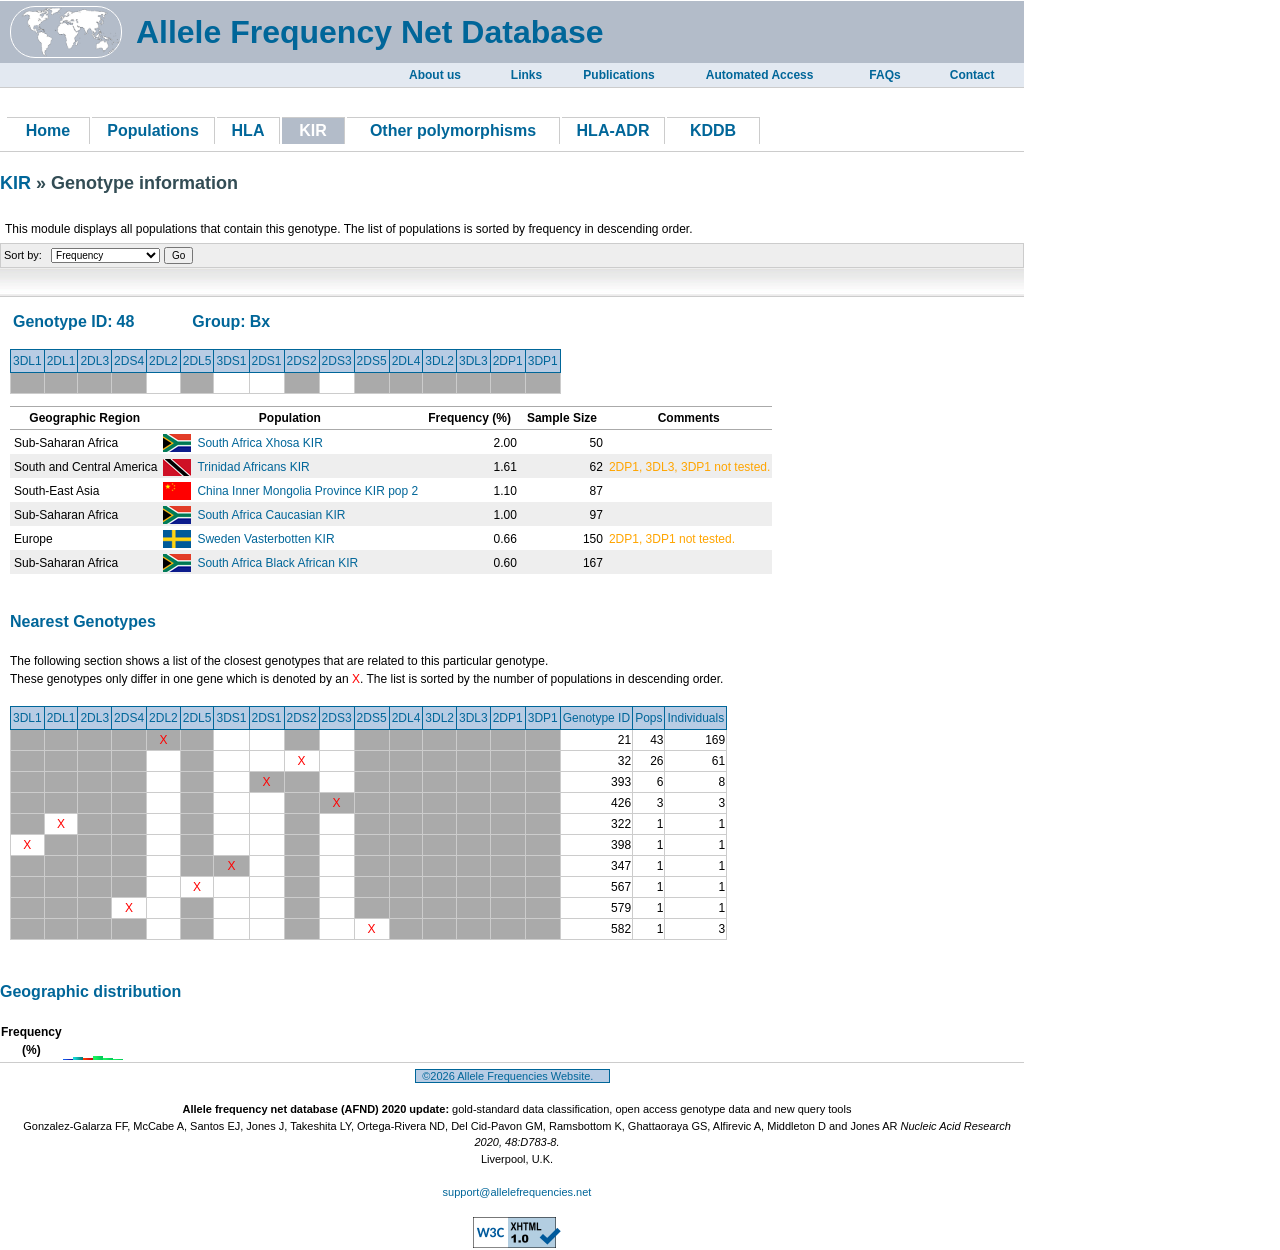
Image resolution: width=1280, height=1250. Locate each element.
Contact (972, 75)
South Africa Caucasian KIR (271, 515)
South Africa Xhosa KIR (259, 443)
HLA (248, 130)
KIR (18, 183)
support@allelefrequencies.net (517, 1192)
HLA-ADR (613, 130)
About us (435, 75)
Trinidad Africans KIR (253, 467)
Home (48, 130)
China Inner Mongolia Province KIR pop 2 (307, 491)
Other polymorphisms (453, 130)
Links (526, 75)
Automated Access (760, 75)
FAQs (884, 75)
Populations (153, 130)
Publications (618, 75)
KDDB (713, 130)
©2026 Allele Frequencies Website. (512, 1076)
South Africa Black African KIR (277, 563)
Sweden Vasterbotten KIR (265, 539)
